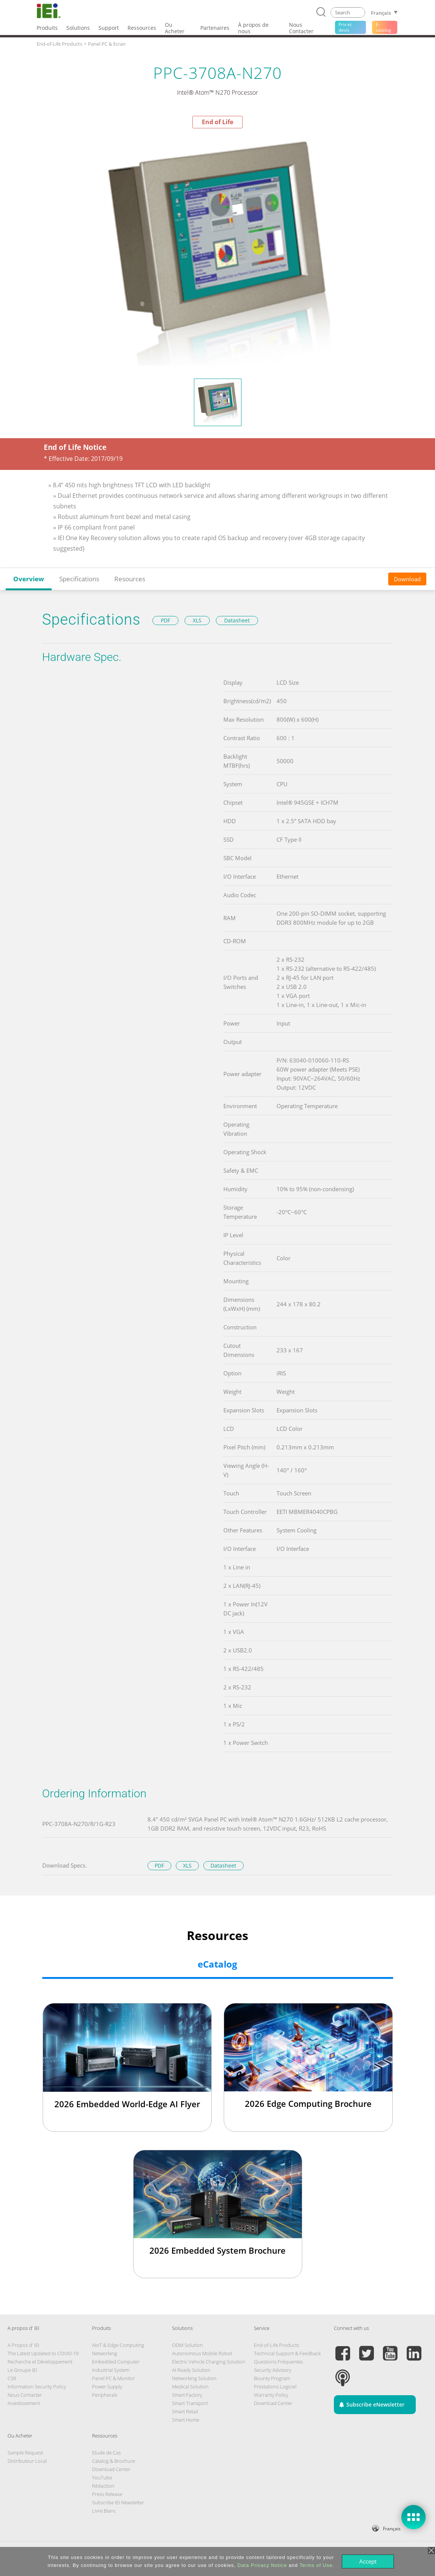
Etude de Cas (106, 2452)
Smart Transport (190, 2403)
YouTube (102, 2477)
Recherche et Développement (40, 2361)
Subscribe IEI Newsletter (118, 2502)
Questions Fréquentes (278, 2361)
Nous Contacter (25, 2394)
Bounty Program (272, 2378)
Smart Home (185, 2419)
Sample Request (25, 2452)
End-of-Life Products (276, 2345)
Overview (28, 578)
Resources (129, 578)
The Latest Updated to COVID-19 (43, 2353)
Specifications (79, 578)
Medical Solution (190, 2386)
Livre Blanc (104, 2510)
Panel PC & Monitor (113, 2378)
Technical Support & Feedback (287, 2353)
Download (407, 579)
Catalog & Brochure (113, 2460)
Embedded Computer (116, 2361)
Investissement (24, 2403)
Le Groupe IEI (22, 2370)
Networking (104, 2353)
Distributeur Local (27, 2460)
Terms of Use (316, 2565)
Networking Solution (194, 2378)
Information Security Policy (37, 2386)
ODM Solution (187, 2345)
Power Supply (107, 2386)
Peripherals (104, 2394)
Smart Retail (185, 2411)
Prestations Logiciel (275, 2386)
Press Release (107, 2494)
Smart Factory (187, 2394)
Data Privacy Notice (262, 2565)
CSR (12, 2378)
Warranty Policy (271, 2394)
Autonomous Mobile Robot (202, 2353)
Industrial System (110, 2370)
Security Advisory (272, 2370)
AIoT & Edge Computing (118, 2345)
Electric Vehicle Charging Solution (208, 2361)
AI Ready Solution (191, 2370)
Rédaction (103, 2485)
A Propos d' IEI (23, 2345)
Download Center (273, 2403)
